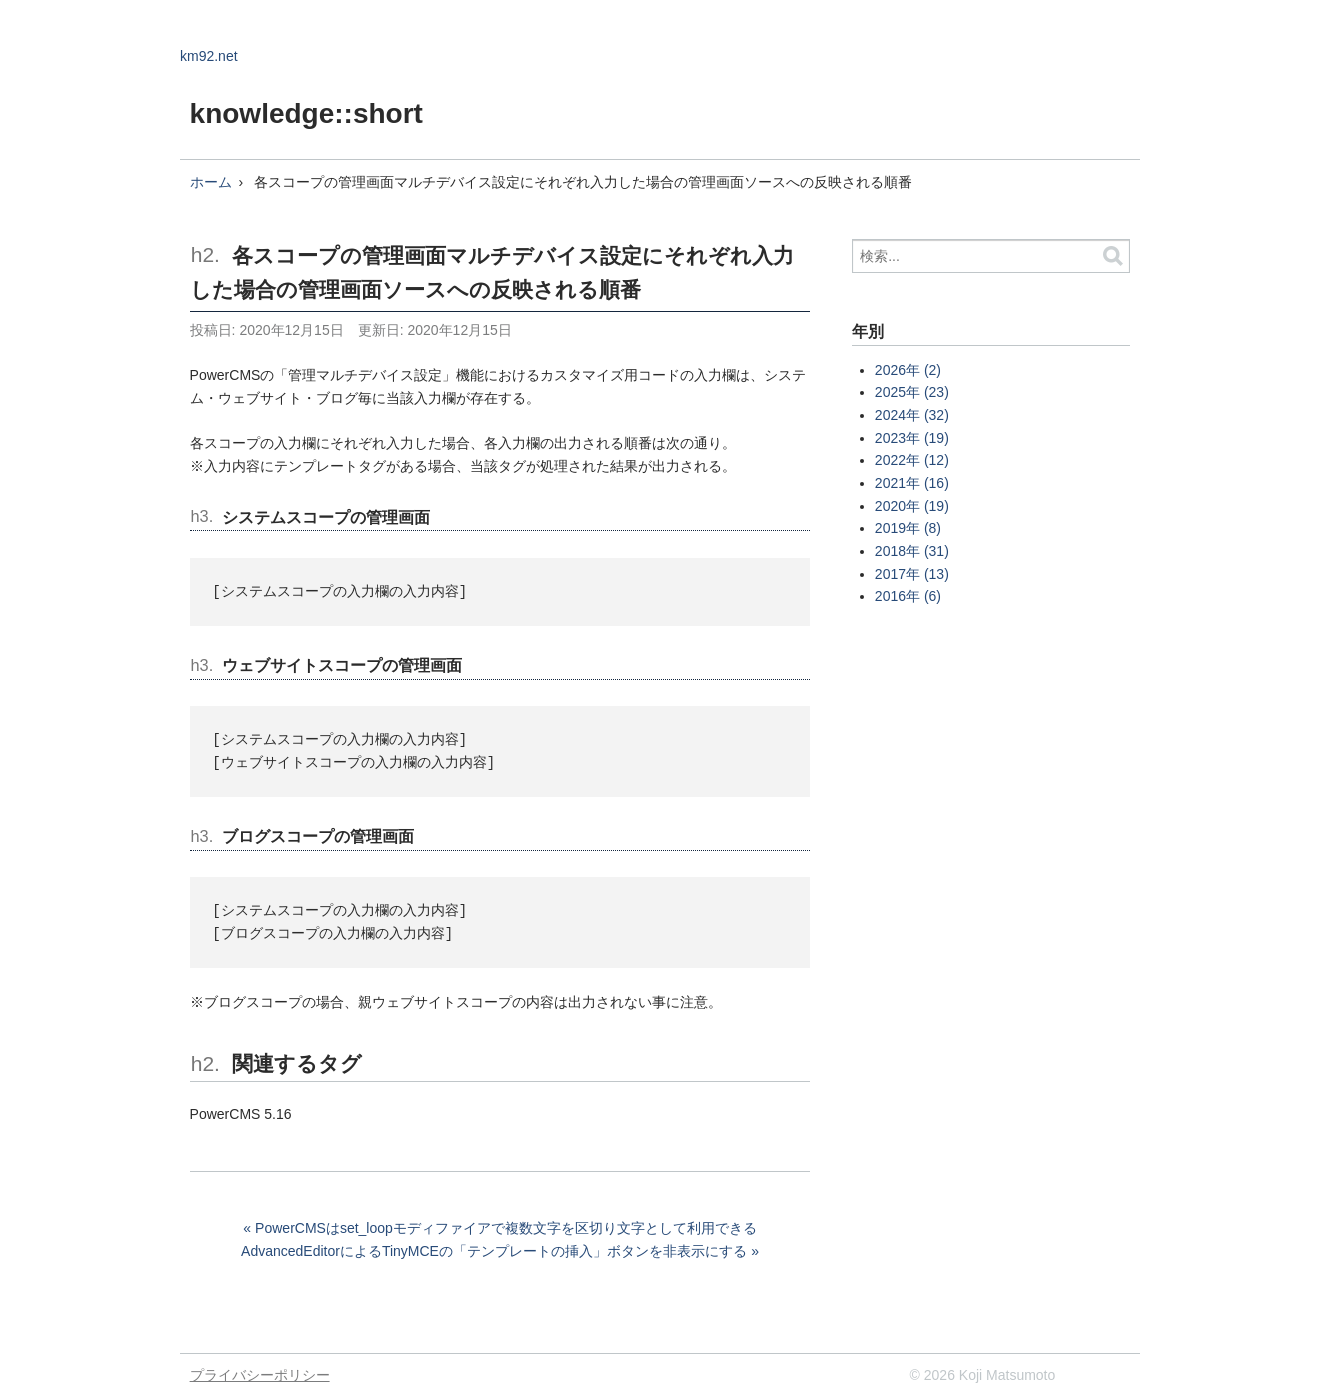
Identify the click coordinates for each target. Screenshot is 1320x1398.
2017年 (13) (912, 574)
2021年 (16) (912, 483)
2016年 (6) (908, 596)
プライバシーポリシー (260, 1375)
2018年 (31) (912, 551)
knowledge (262, 113)
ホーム (211, 182)
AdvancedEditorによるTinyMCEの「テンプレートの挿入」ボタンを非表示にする (494, 1251)
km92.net (209, 56)
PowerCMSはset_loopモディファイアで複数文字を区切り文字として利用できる (506, 1228)
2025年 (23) (912, 392)
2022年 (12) (912, 460)
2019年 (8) (908, 528)
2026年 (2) (908, 370)
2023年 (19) (912, 438)
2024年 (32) (912, 415)
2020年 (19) (912, 506)
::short (378, 113)
